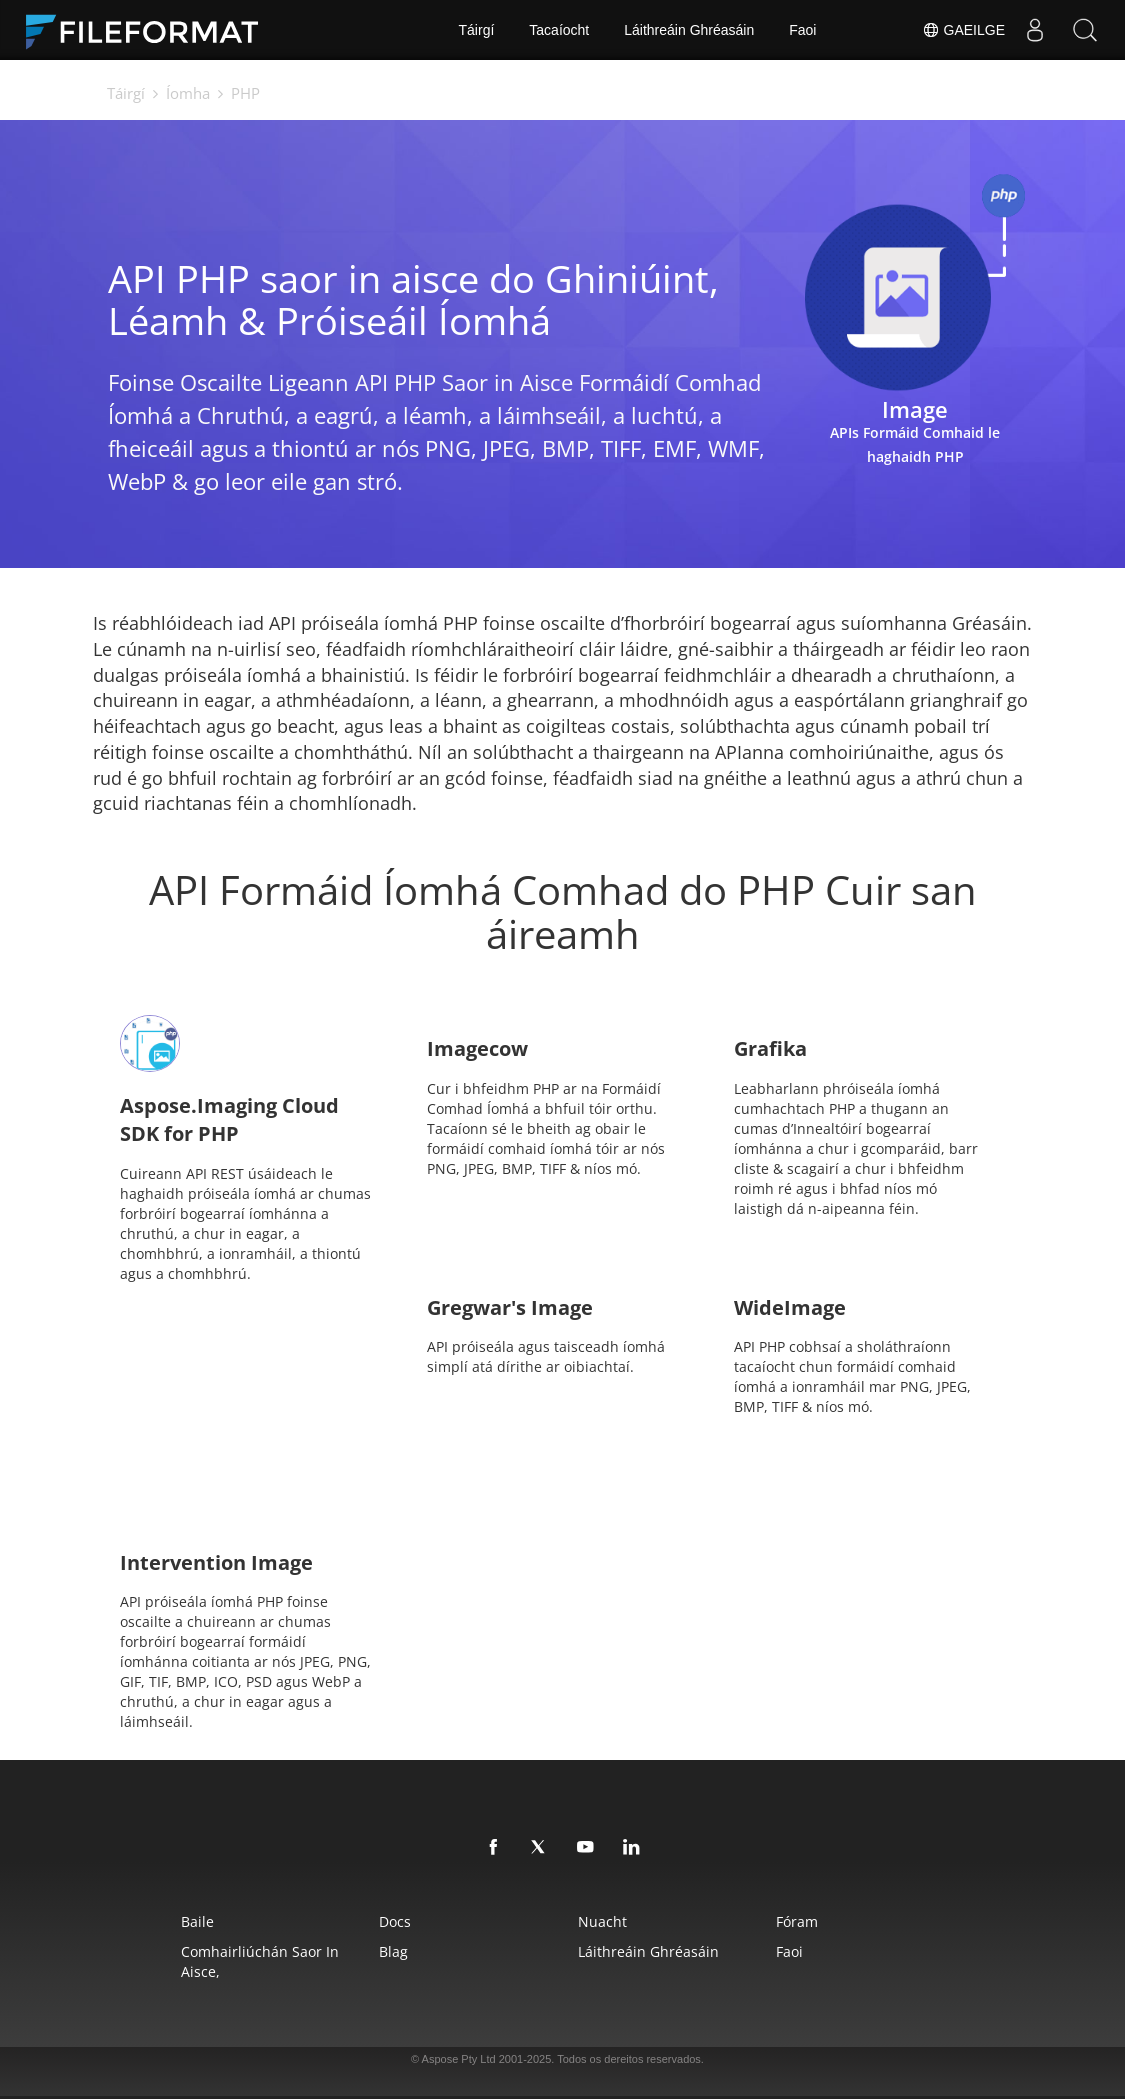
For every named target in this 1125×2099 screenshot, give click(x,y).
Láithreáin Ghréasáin (689, 30)
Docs (395, 1921)
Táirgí (477, 30)
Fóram (797, 1921)
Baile (197, 1921)
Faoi (802, 30)
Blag (393, 1951)
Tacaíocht (559, 30)
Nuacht (602, 1921)
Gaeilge (963, 30)
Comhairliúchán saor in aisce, (260, 1961)
